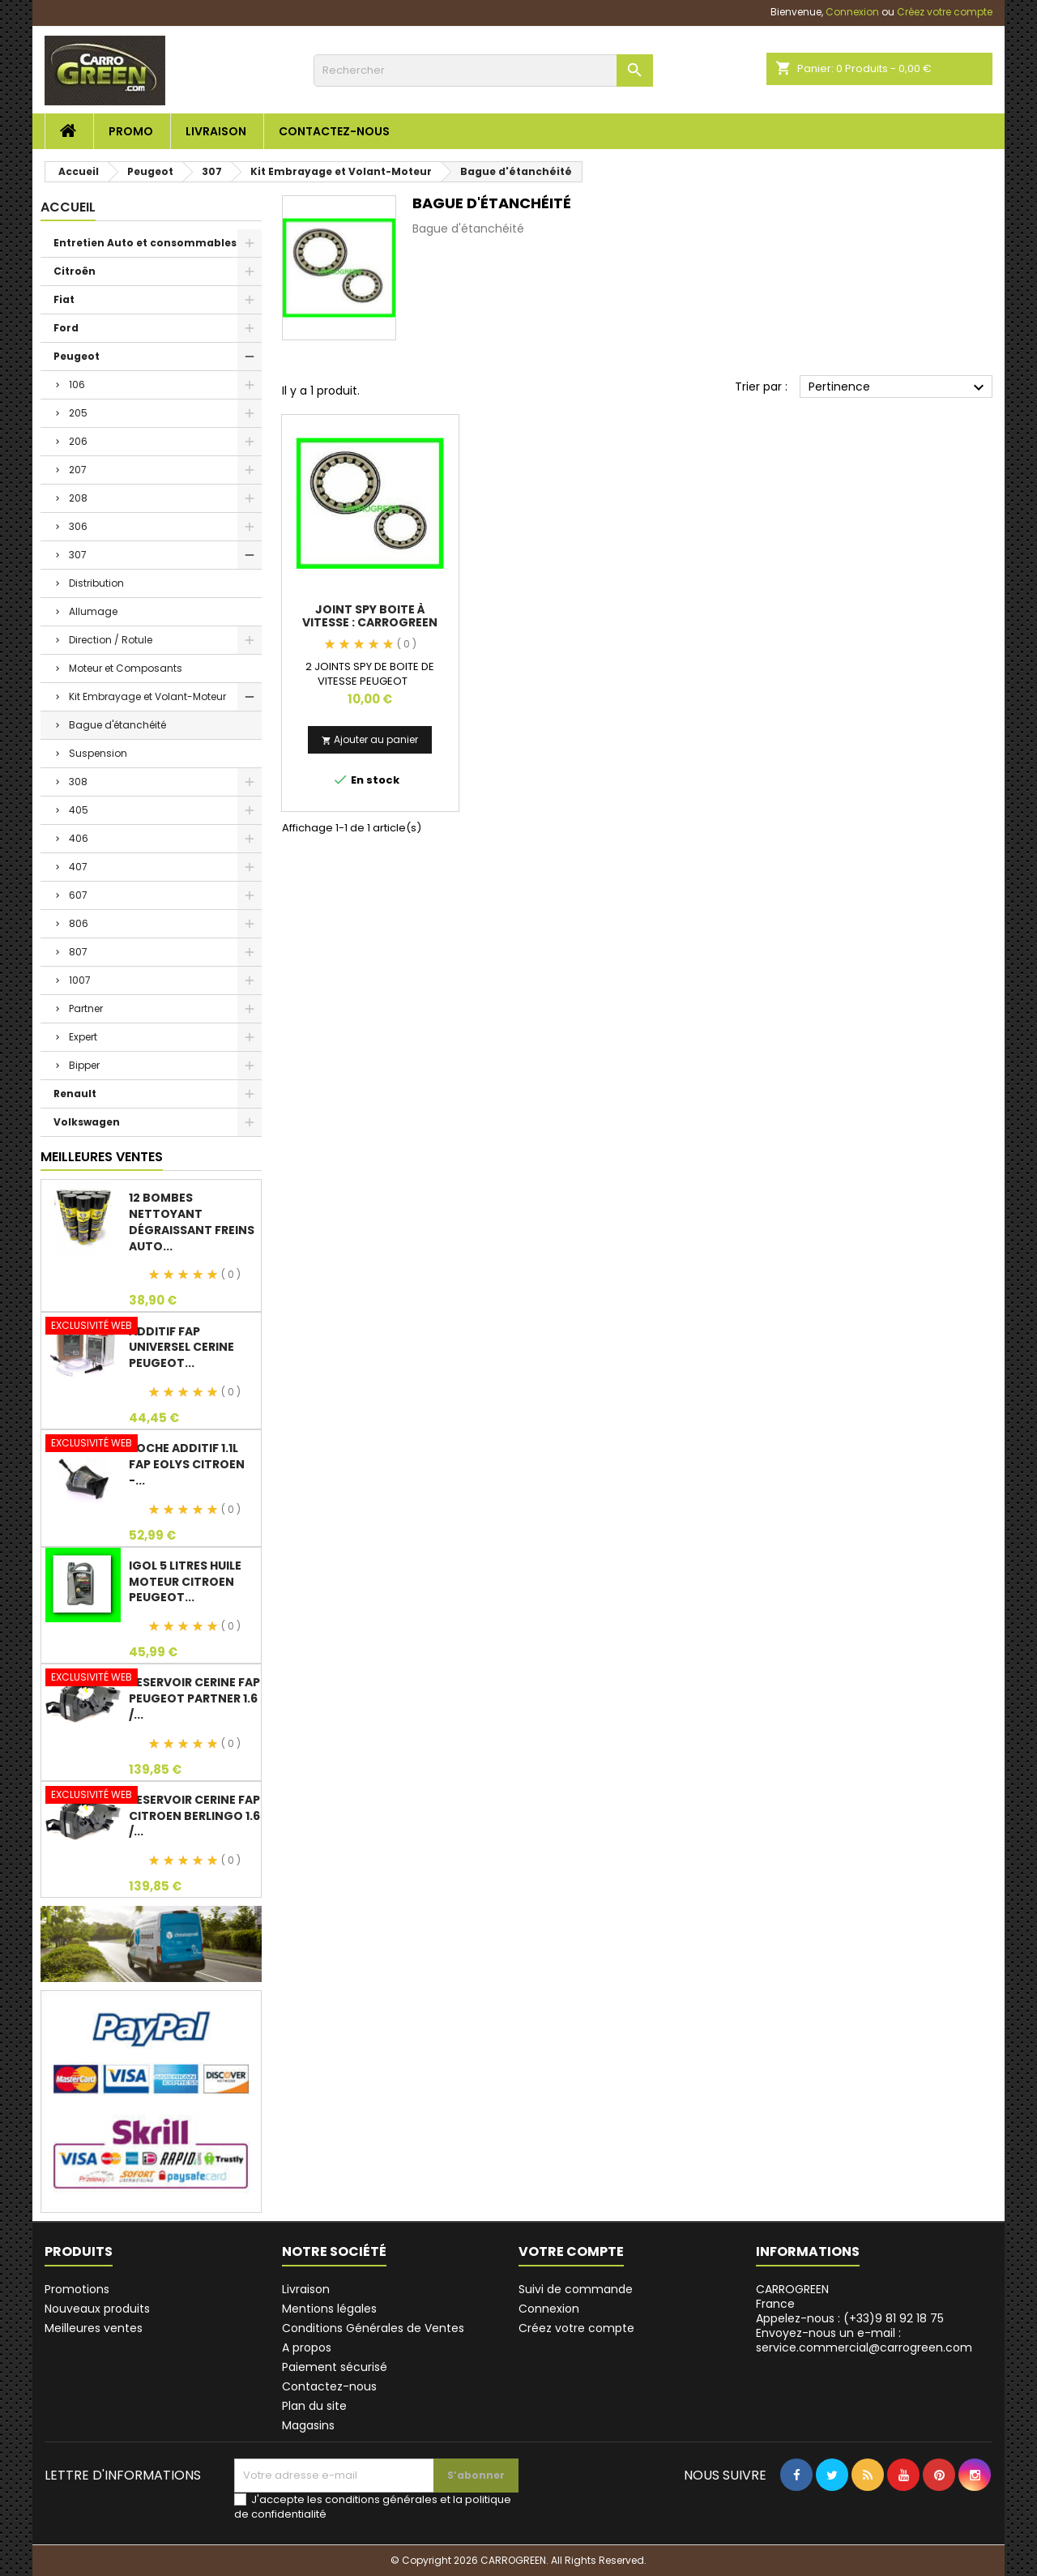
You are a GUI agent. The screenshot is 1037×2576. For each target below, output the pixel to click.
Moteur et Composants (125, 668)
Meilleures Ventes (102, 1156)
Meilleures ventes (94, 2328)
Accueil (68, 207)
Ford (66, 328)
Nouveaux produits (97, 2308)
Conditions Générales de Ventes (373, 2328)
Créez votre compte (576, 2328)
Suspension (98, 753)
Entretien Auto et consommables (145, 243)
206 (78, 441)
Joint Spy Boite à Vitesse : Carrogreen (369, 615)
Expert (83, 1037)
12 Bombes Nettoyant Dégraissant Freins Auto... (191, 1222)
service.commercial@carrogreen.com (361, 12)
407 (78, 867)
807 (78, 952)
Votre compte (571, 2251)
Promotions (77, 2289)
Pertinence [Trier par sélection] (898, 387)
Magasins (308, 2425)
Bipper (84, 1065)
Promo (131, 131)
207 (78, 469)
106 (77, 384)
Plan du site (314, 2406)
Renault (74, 1093)
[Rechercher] (481, 70)
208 (78, 498)
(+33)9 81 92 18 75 (156, 12)
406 (78, 838)
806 (78, 923)
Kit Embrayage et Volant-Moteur (147, 696)
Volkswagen (86, 1122)
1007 (80, 980)
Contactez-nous (334, 131)
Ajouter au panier (370, 739)
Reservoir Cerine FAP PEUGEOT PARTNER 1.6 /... (194, 1698)
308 (78, 781)
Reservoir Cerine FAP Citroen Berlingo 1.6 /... (194, 1816)
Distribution (96, 583)
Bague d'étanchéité (117, 725)
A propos (306, 2347)
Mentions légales (329, 2308)
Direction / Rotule (110, 640)
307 (78, 555)
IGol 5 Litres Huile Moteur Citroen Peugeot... (185, 1581)
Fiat (64, 299)
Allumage (93, 611)
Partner (86, 1008)
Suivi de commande (575, 2289)
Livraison (216, 131)
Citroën (74, 271)
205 (78, 413)
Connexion (548, 2308)
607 (78, 895)
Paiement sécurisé (334, 2367)
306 (78, 526)
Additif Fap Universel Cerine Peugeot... (181, 1347)
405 (78, 810)
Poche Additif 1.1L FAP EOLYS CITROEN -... (187, 1464)
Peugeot (76, 356)
